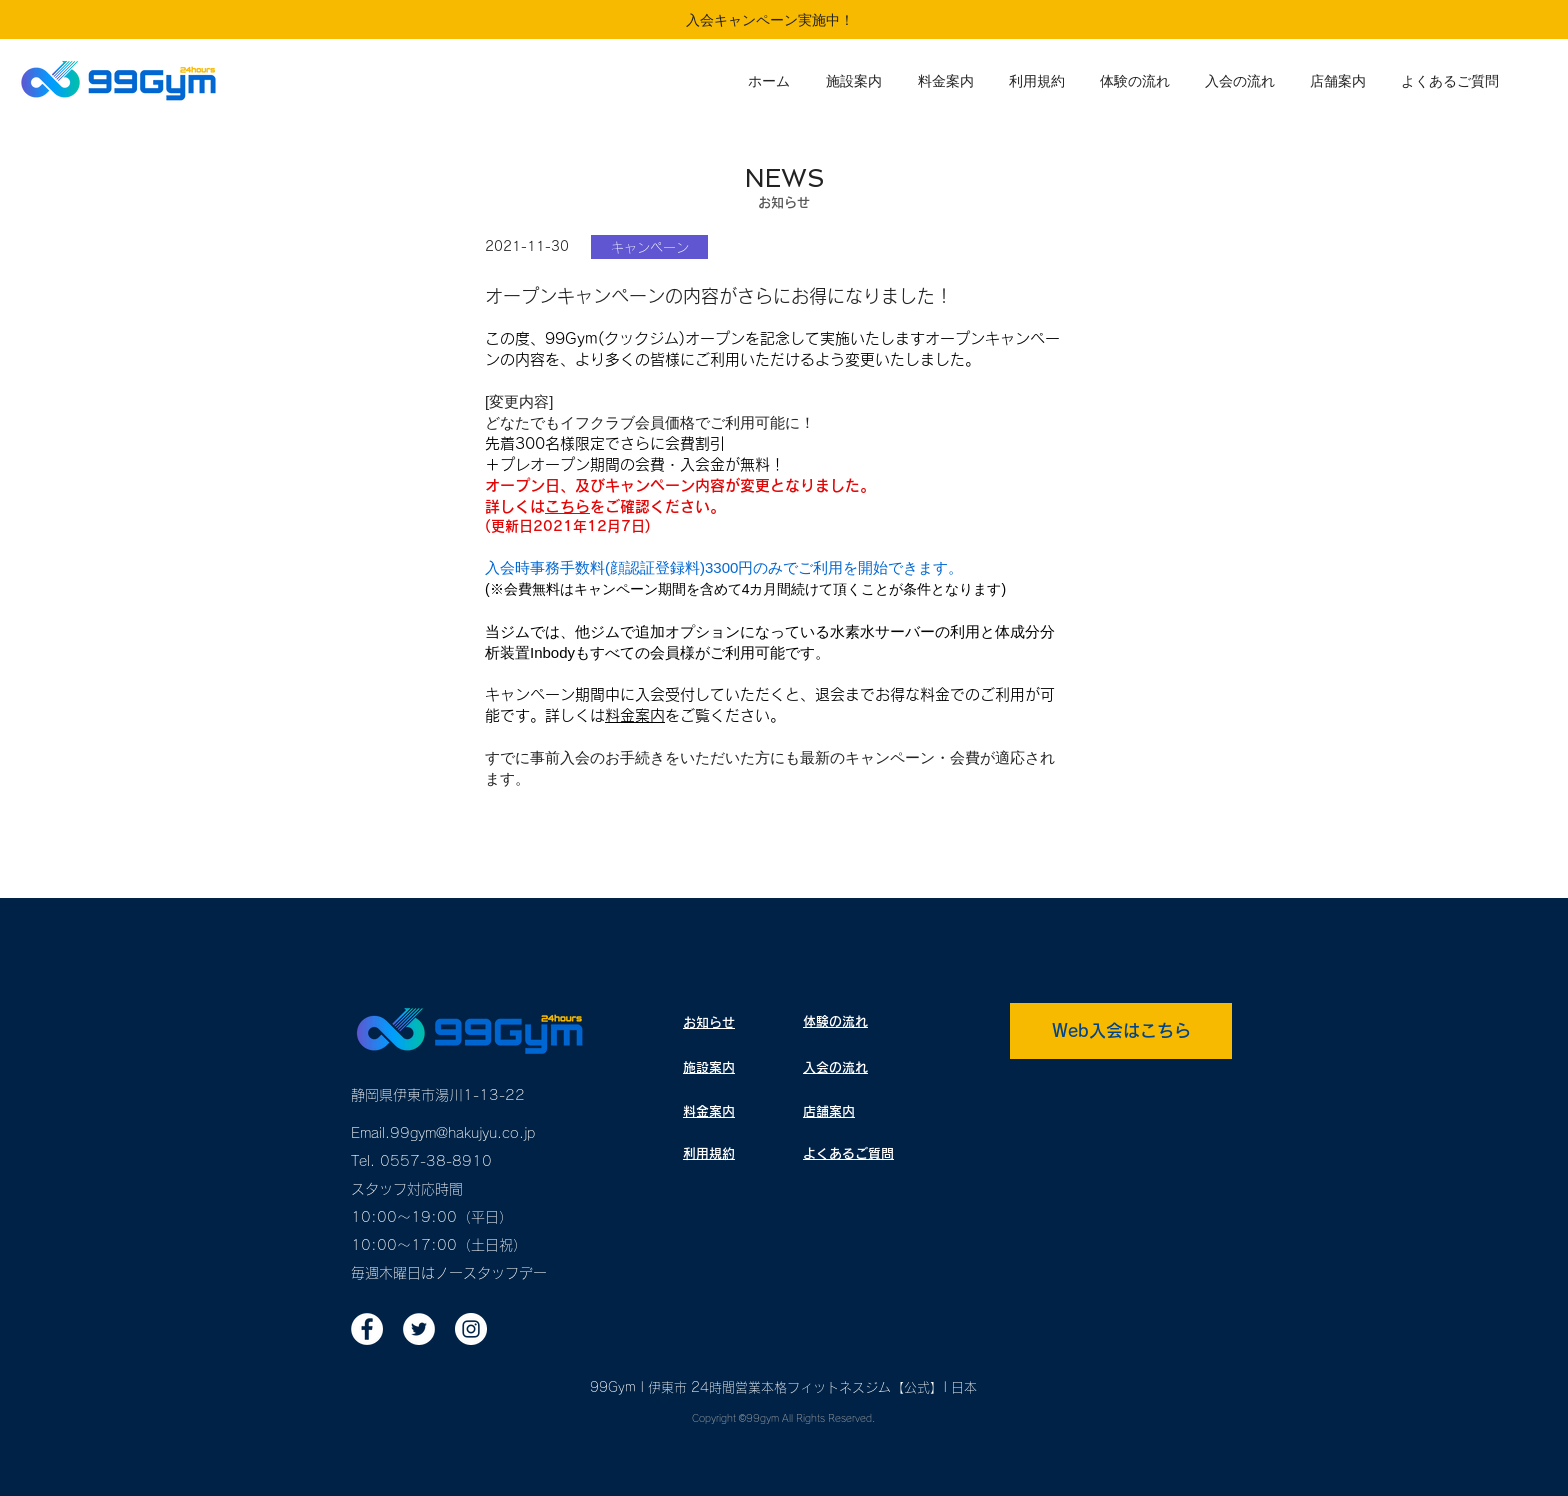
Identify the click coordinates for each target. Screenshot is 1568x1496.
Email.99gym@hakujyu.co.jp (443, 1133)
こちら (567, 506)
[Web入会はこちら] (1121, 1031)
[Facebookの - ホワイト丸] (367, 1329)
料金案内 (635, 715)
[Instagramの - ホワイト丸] (471, 1329)
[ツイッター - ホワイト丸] (419, 1329)
